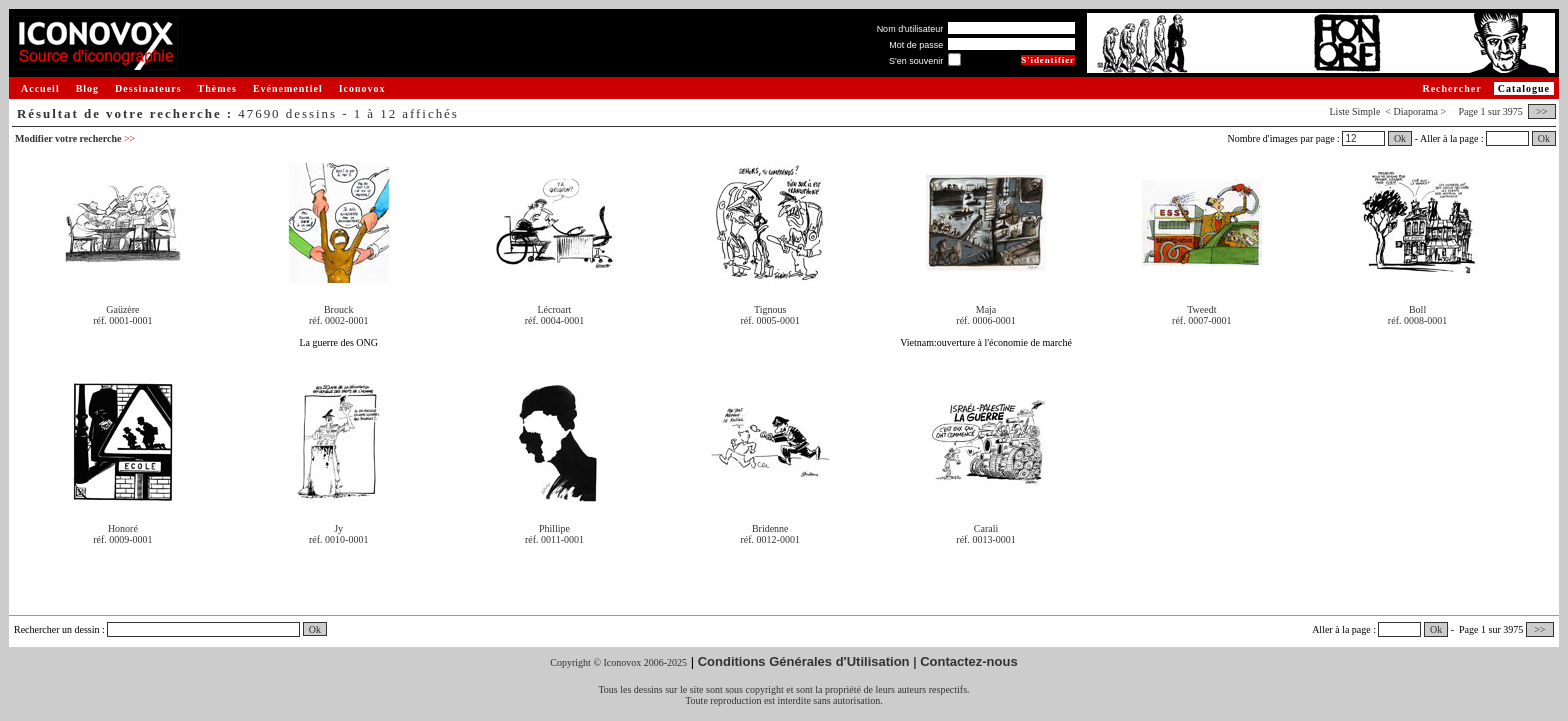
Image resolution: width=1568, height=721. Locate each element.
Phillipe (554, 528)
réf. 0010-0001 (338, 539)
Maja (986, 309)
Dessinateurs (148, 88)
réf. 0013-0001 (985, 539)
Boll (1417, 309)
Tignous (770, 309)
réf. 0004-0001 (554, 320)
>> (1542, 111)
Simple (1366, 111)
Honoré (123, 528)
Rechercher (1451, 88)
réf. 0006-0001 (985, 320)
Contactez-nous (969, 661)
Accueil (40, 88)
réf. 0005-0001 (770, 320)
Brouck (338, 309)
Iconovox (362, 88)
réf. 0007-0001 (1201, 320)
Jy (338, 528)
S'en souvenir (916, 61)
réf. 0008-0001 (1417, 320)
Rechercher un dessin (57, 629)
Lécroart (555, 309)
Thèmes (217, 88)
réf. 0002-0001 (338, 320)
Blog (87, 88)
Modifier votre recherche (75, 138)
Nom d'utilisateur (910, 29)
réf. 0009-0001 (122, 539)
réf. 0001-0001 (122, 320)
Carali (986, 528)
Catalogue (1524, 88)
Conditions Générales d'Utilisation (804, 661)
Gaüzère (122, 309)
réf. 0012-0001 (770, 539)
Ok (1400, 138)
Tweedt (1201, 309)
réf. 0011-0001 (554, 539)
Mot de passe (916, 45)
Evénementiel (288, 88)
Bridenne (770, 528)
